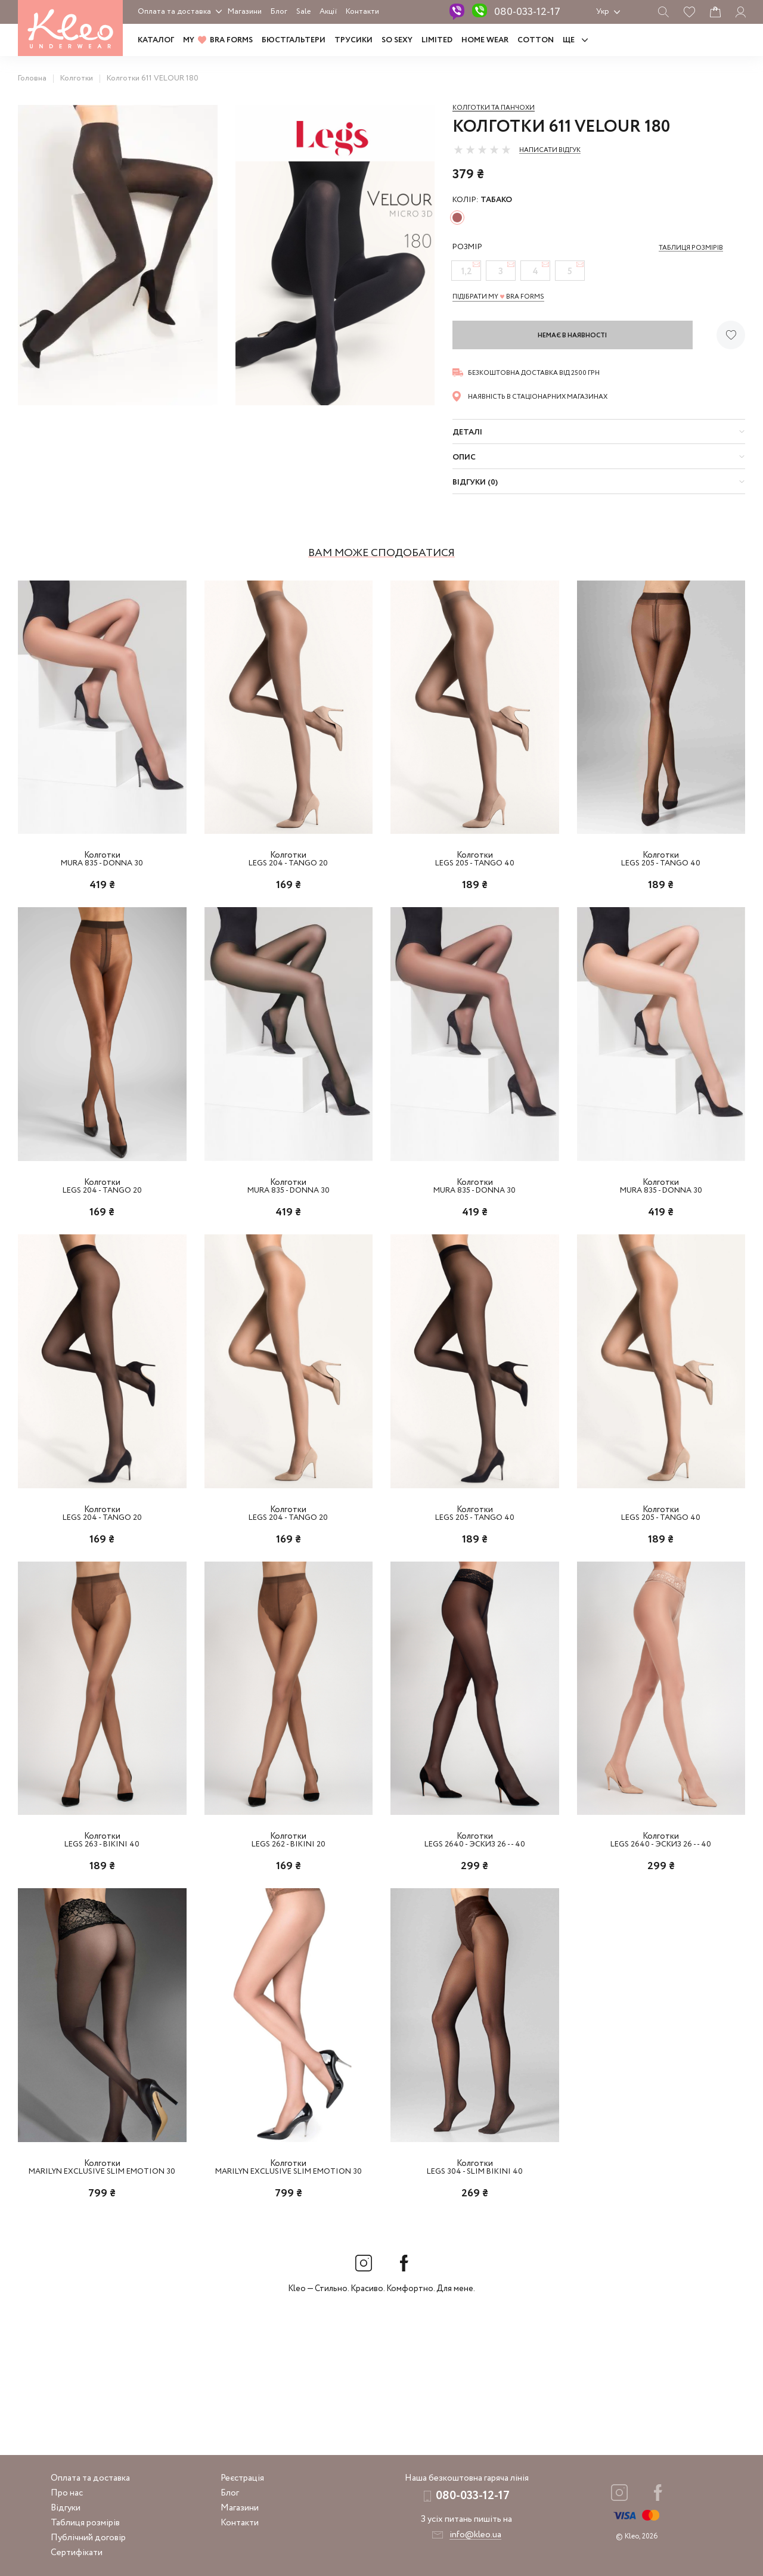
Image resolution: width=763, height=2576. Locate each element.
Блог (279, 11)
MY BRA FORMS (218, 40)
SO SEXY (397, 40)
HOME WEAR (484, 40)
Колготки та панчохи (493, 108)
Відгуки (65, 2508)
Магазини (245, 11)
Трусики (353, 40)
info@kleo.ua (475, 2535)
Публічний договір (88, 2537)
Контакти (362, 11)
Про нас (67, 2493)
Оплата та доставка (174, 11)
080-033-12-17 (527, 12)
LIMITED (436, 40)
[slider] (482, 149)
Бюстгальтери (293, 40)
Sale (303, 11)
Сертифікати (77, 2552)
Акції (328, 11)
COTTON (535, 40)
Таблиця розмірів (85, 2523)
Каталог (156, 40)
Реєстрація (242, 2478)
